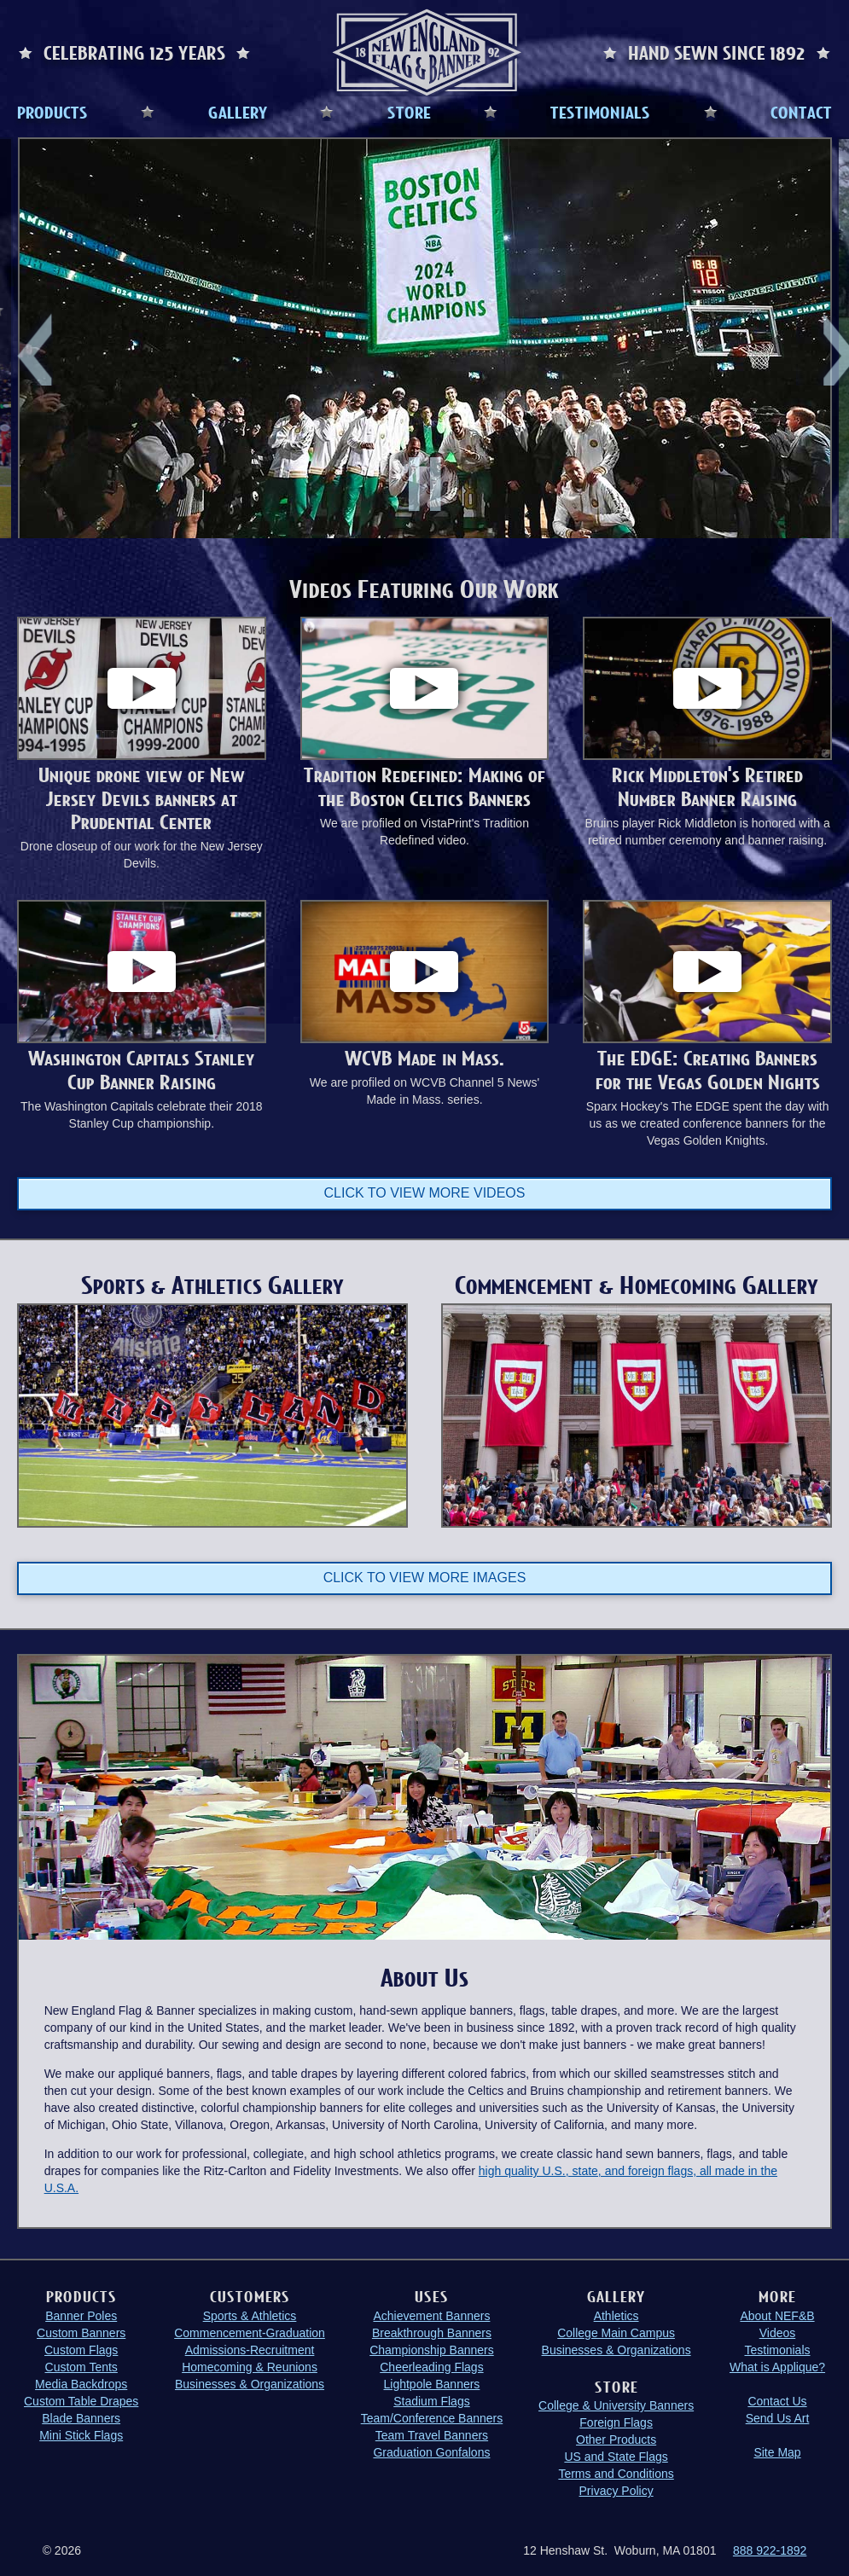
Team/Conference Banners (432, 2416)
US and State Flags (615, 2456)
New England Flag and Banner (427, 52)
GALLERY (237, 112)
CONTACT (801, 112)
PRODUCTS (52, 112)
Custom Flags (81, 2348)
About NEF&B (777, 2314)
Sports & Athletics (250, 2314)
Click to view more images (424, 1576)
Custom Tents (81, 2365)
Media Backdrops (81, 2382)
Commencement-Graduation (249, 2331)
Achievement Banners (431, 2314)
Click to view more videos (425, 1193)
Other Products (616, 2438)
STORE (409, 112)
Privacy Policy (616, 2490)
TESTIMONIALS (600, 112)
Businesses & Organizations (249, 2382)
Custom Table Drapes (81, 2399)
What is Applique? (777, 2365)
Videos (777, 2331)
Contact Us (776, 2399)
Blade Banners (81, 2416)
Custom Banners (81, 2331)
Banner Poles (81, 2314)
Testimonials (777, 2348)
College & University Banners (616, 2404)
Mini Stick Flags (81, 2433)
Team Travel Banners (431, 2433)
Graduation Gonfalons (431, 2450)
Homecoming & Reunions (249, 2365)
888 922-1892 (769, 2549)
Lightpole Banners (432, 2382)
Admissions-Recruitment (250, 2348)
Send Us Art (778, 2416)
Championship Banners (431, 2348)
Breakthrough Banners (431, 2331)
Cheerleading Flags (431, 2365)
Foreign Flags (616, 2421)
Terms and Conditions (615, 2473)
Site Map (776, 2450)
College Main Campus (616, 2331)
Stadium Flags (431, 2399)
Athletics (616, 2314)
